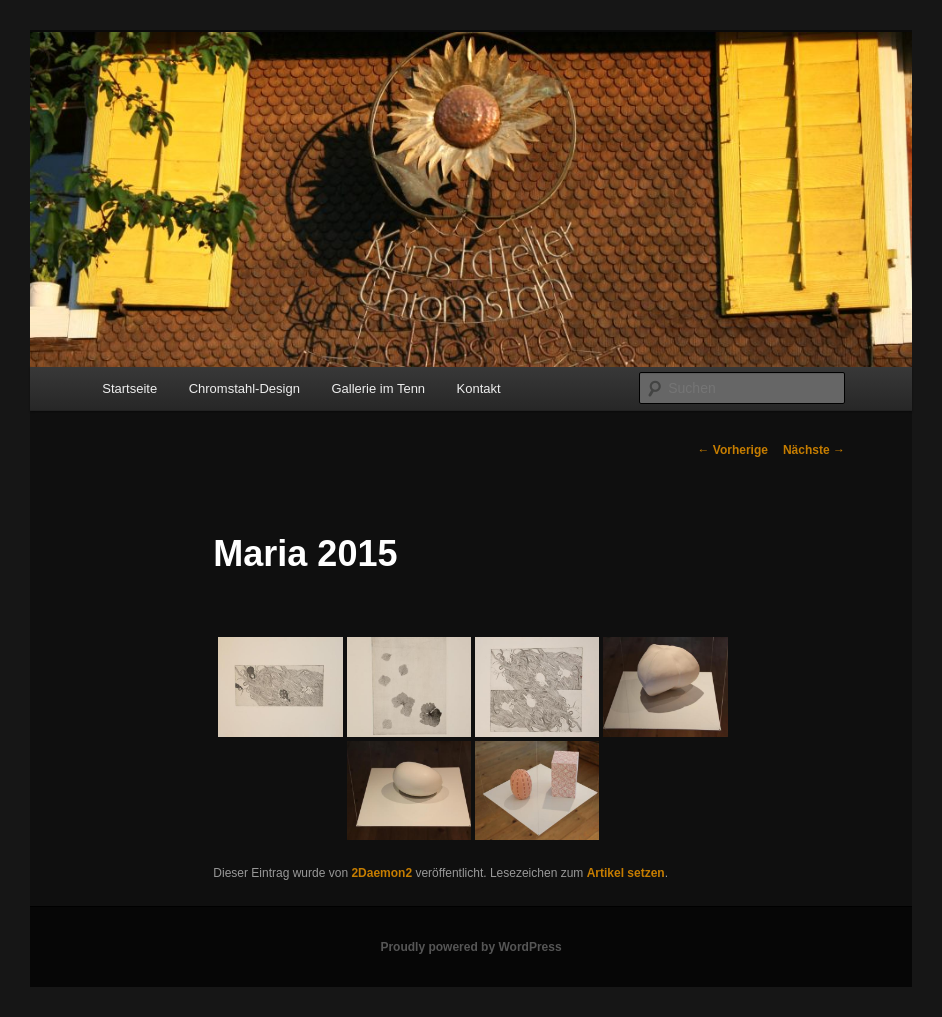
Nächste (814, 450)
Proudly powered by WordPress (470, 947)
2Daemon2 (381, 873)
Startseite (129, 388)
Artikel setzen (626, 873)
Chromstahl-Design (244, 388)
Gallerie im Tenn (378, 388)
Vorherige (732, 450)
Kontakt (479, 388)
